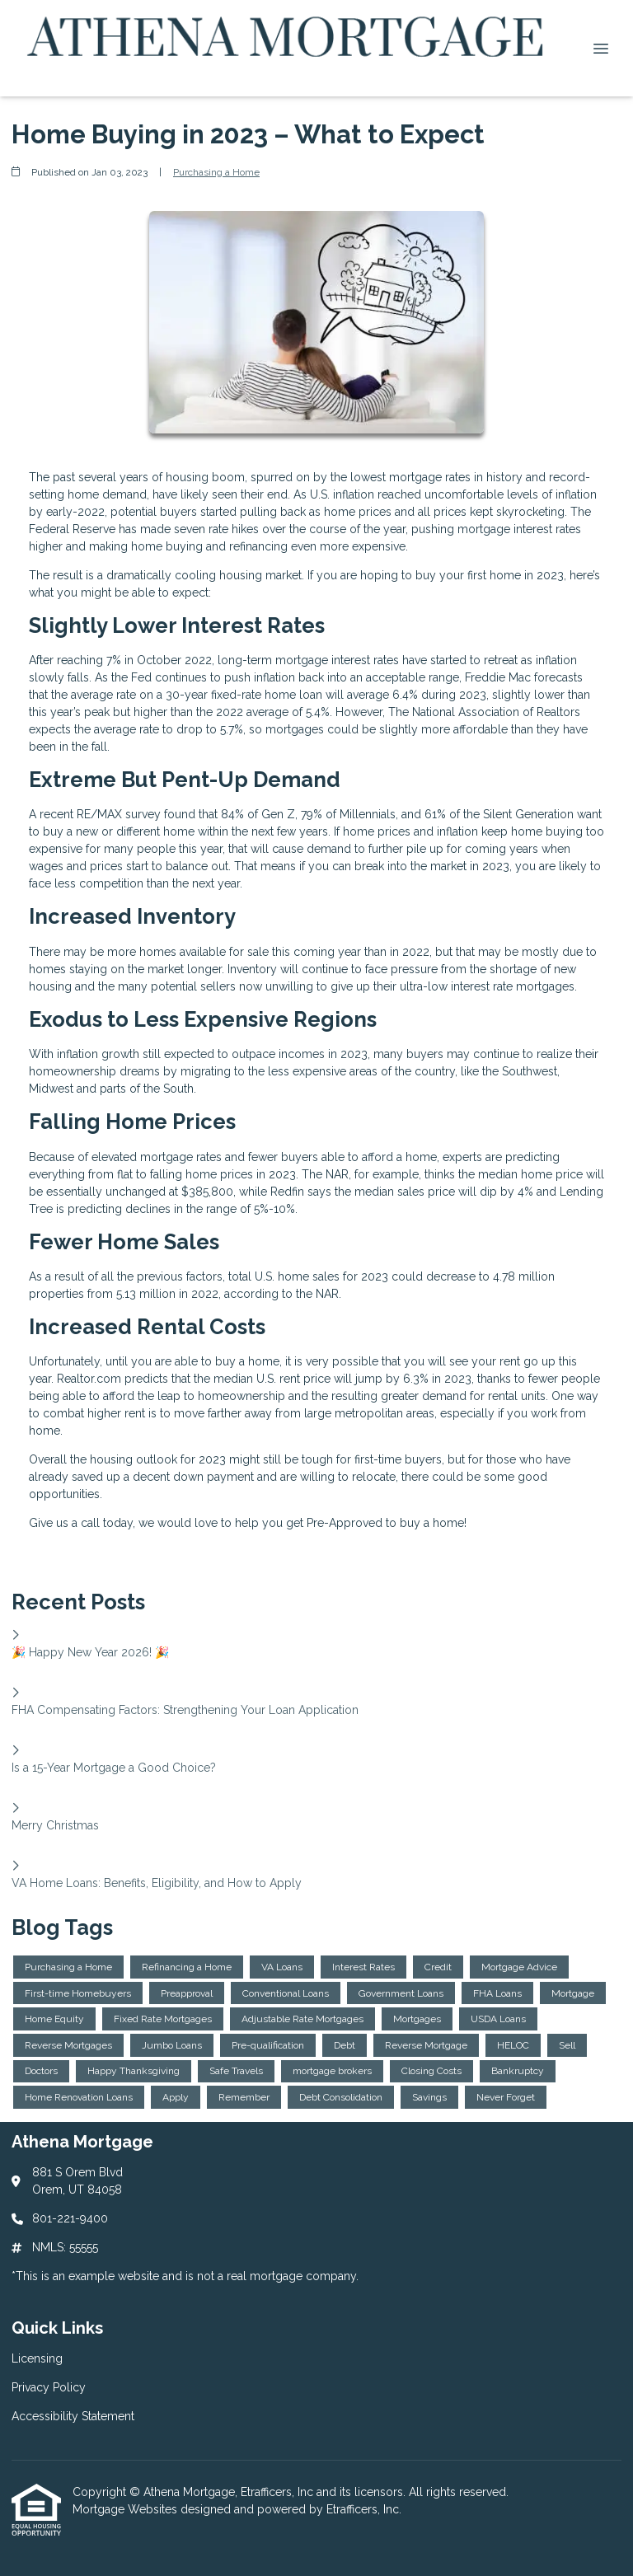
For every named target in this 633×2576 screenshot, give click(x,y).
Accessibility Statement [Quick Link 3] (73, 2416)
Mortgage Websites (127, 2509)
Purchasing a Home (216, 172)
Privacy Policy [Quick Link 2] (49, 2387)
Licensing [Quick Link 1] (37, 2358)
